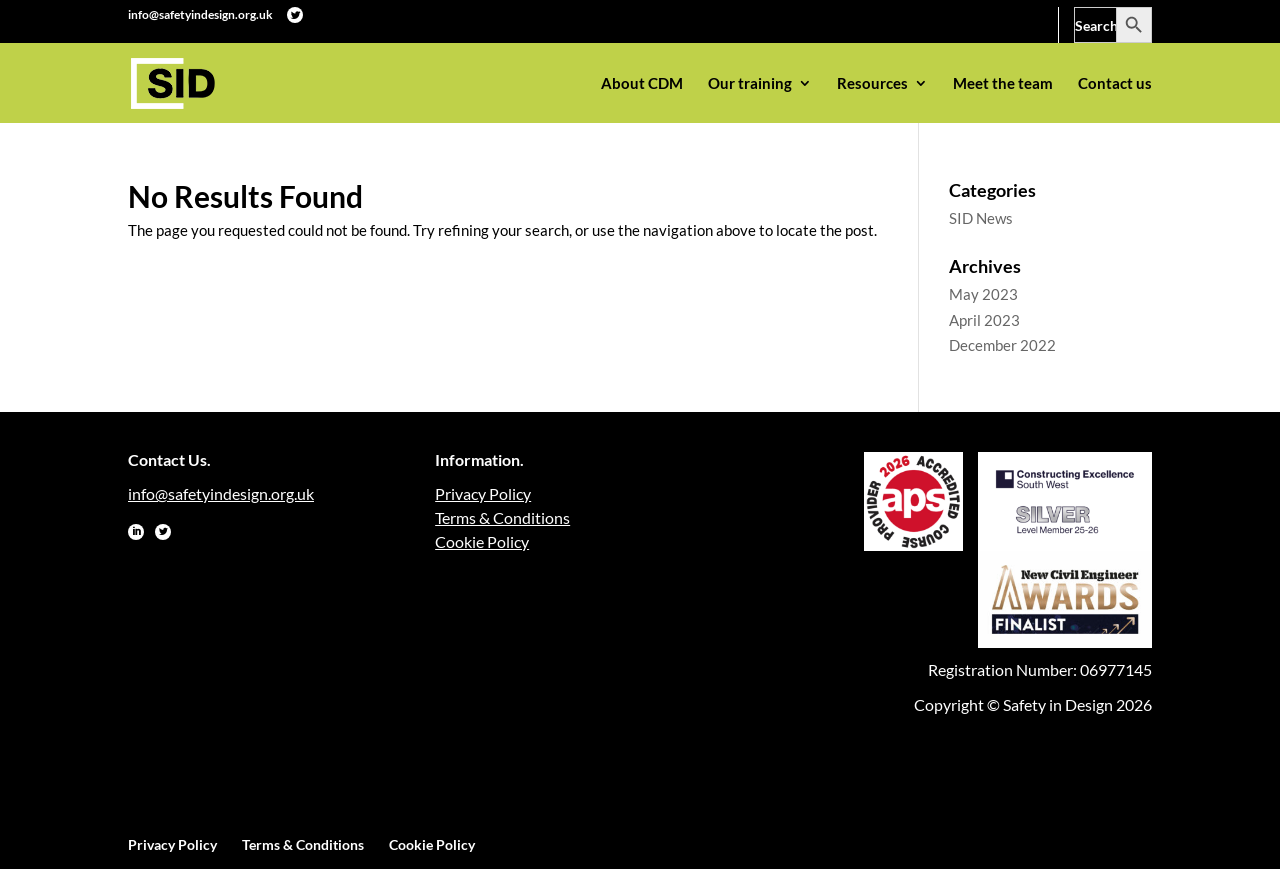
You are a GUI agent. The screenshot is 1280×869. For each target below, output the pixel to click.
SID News (981, 218)
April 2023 (984, 320)
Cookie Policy (482, 541)
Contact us (1115, 84)
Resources (872, 84)
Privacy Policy (483, 493)
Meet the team (1003, 84)
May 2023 (983, 294)
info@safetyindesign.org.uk (200, 14)
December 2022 (1002, 345)
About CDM (642, 84)
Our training (750, 84)
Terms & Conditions (502, 517)
